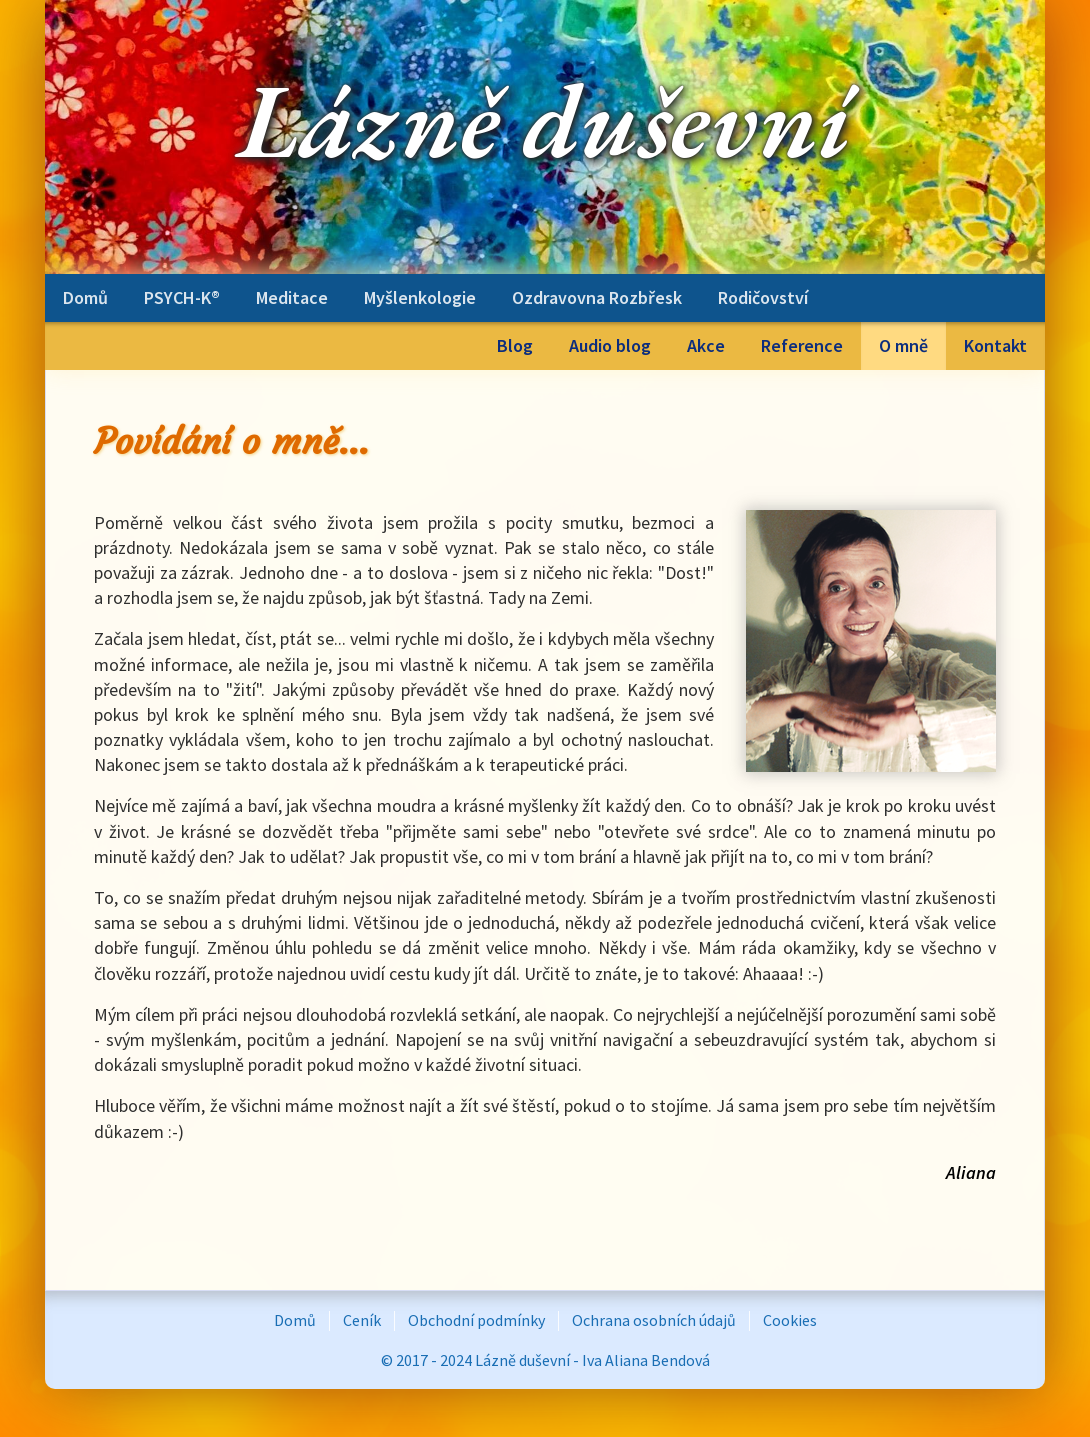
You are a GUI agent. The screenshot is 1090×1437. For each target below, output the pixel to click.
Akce (706, 345)
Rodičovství (763, 297)
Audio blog (610, 345)
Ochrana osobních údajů (654, 1320)
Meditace (292, 297)
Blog (515, 345)
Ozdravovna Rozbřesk (597, 297)
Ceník (362, 1320)
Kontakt (995, 345)
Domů (85, 297)
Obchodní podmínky (476, 1320)
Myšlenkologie (420, 297)
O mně (903, 345)
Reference (802, 345)
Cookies (790, 1320)
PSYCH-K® (182, 297)
